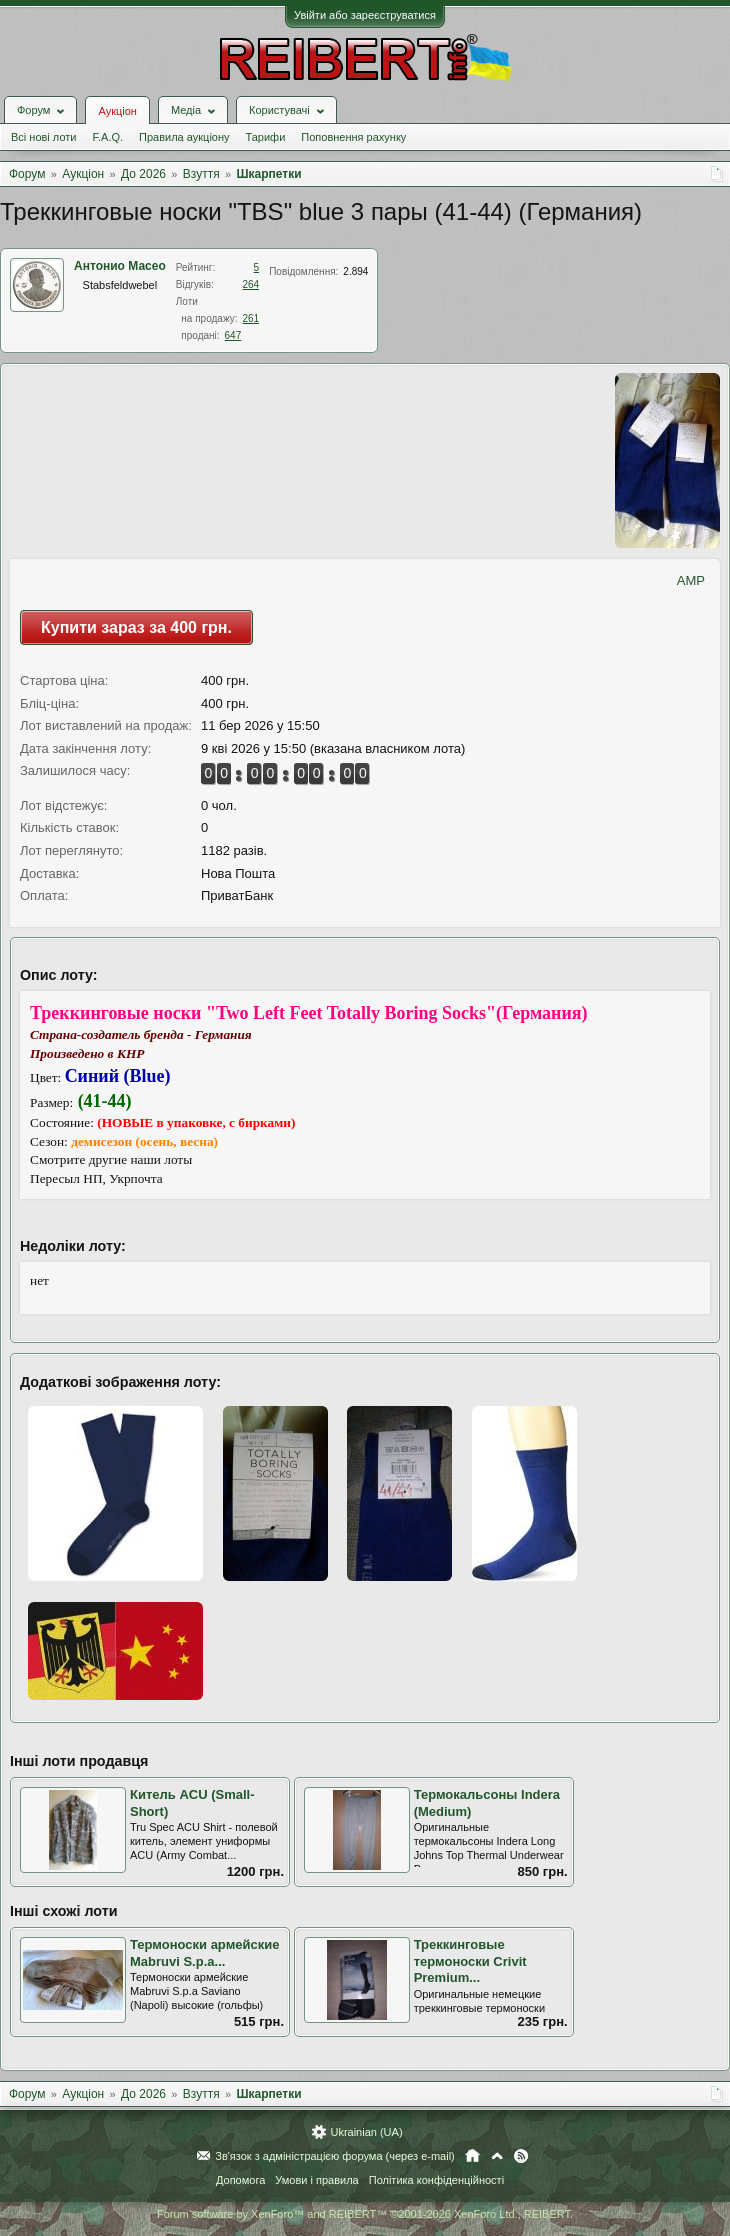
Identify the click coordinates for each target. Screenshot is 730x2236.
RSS (521, 2156)
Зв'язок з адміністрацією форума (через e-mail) (335, 2156)
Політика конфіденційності (436, 2180)
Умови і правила (316, 2180)
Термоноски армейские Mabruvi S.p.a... (204, 1953)
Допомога (240, 2180)
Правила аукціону (184, 137)
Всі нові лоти (43, 137)
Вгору (497, 2156)
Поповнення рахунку (353, 137)
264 (250, 284)
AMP (691, 580)
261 (250, 318)
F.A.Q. (107, 137)
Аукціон (117, 111)
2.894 (355, 271)
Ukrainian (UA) (366, 2132)
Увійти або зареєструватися (365, 15)
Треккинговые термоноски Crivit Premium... (470, 1961)
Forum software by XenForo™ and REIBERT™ (365, 2214)
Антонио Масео (120, 266)
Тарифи (266, 137)
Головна (472, 2156)
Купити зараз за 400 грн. (136, 627)
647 (233, 335)
